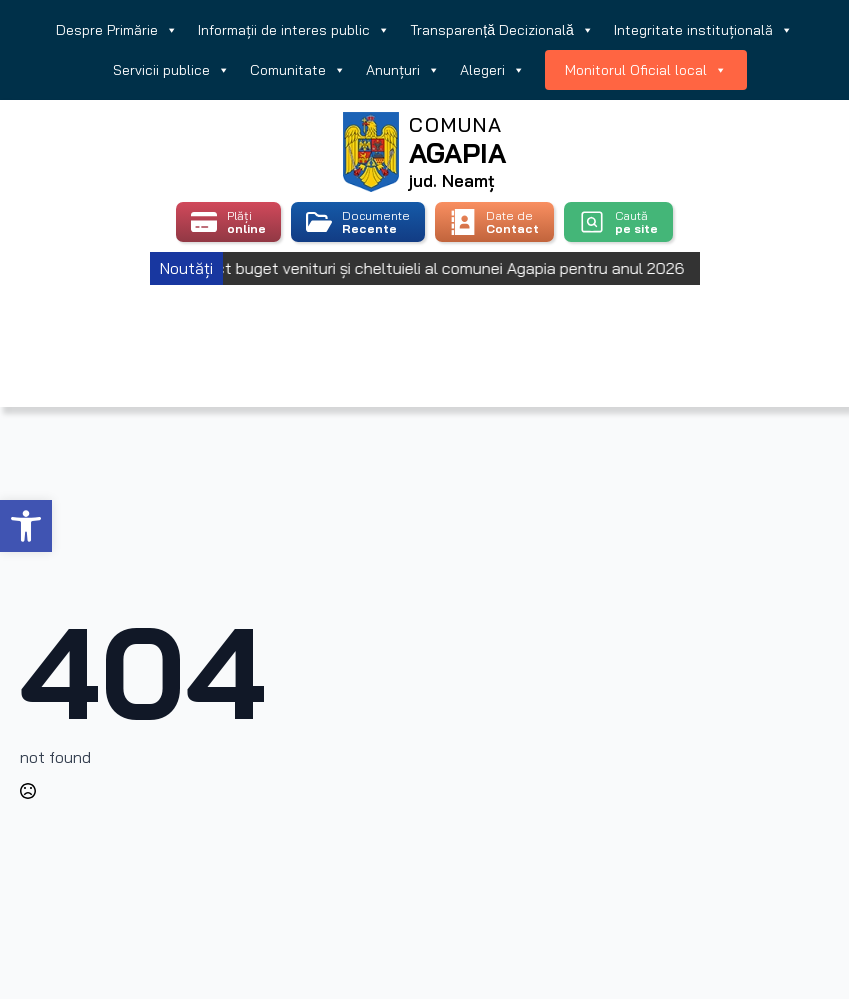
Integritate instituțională (703, 30)
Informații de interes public (294, 30)
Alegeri (492, 70)
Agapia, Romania (424, 320)
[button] (26, 526)
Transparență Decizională (501, 30)
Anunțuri (403, 70)
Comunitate (298, 70)
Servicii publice (171, 70)
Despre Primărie (117, 30)
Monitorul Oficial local (646, 70)
